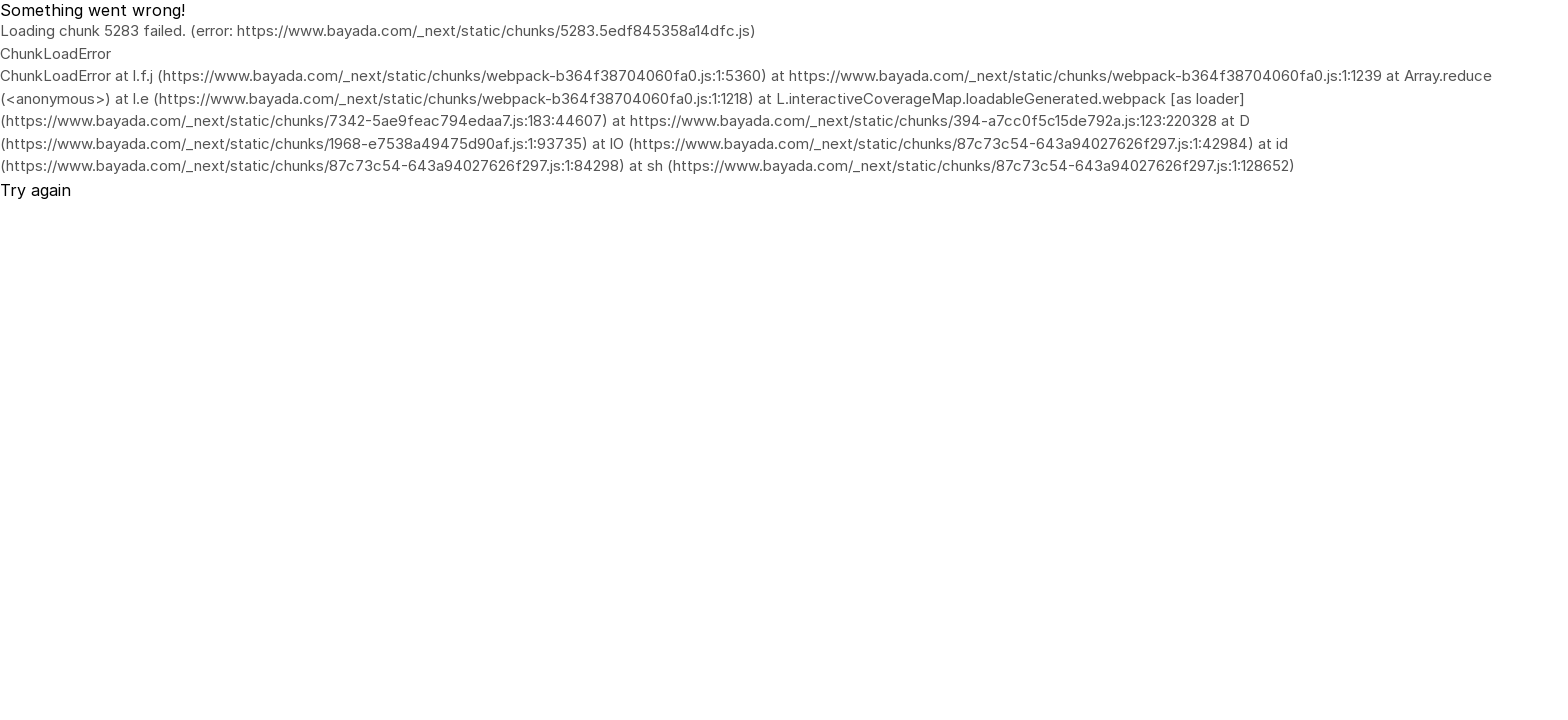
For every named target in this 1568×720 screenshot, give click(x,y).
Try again (35, 190)
